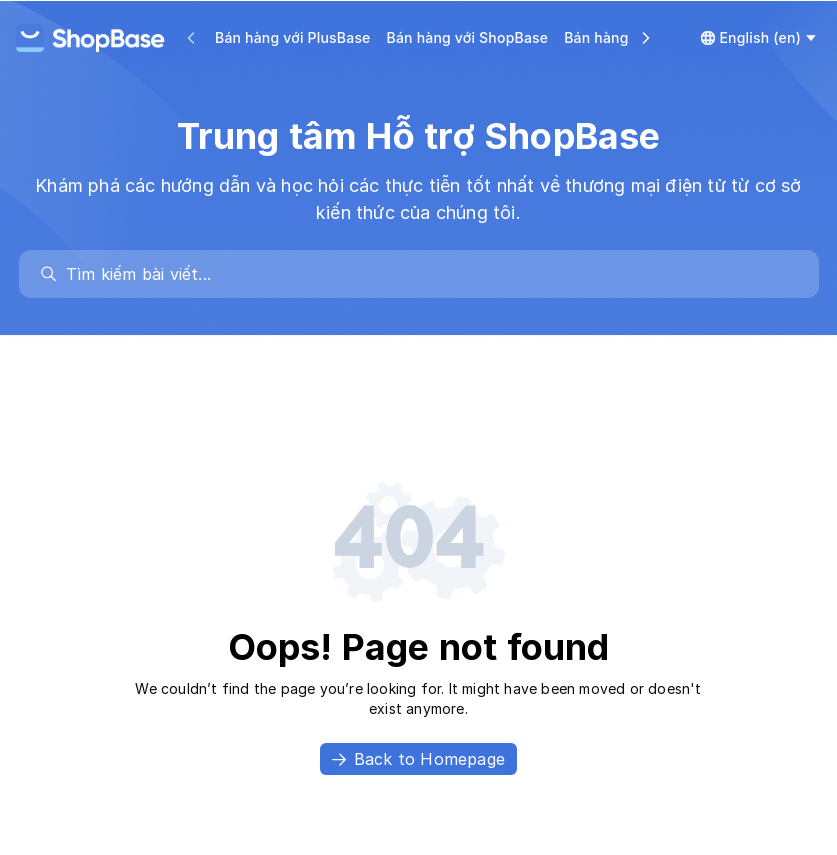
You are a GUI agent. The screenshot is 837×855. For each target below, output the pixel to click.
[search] (428, 274)
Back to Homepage (418, 759)
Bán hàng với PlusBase (293, 37)
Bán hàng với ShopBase (468, 37)
